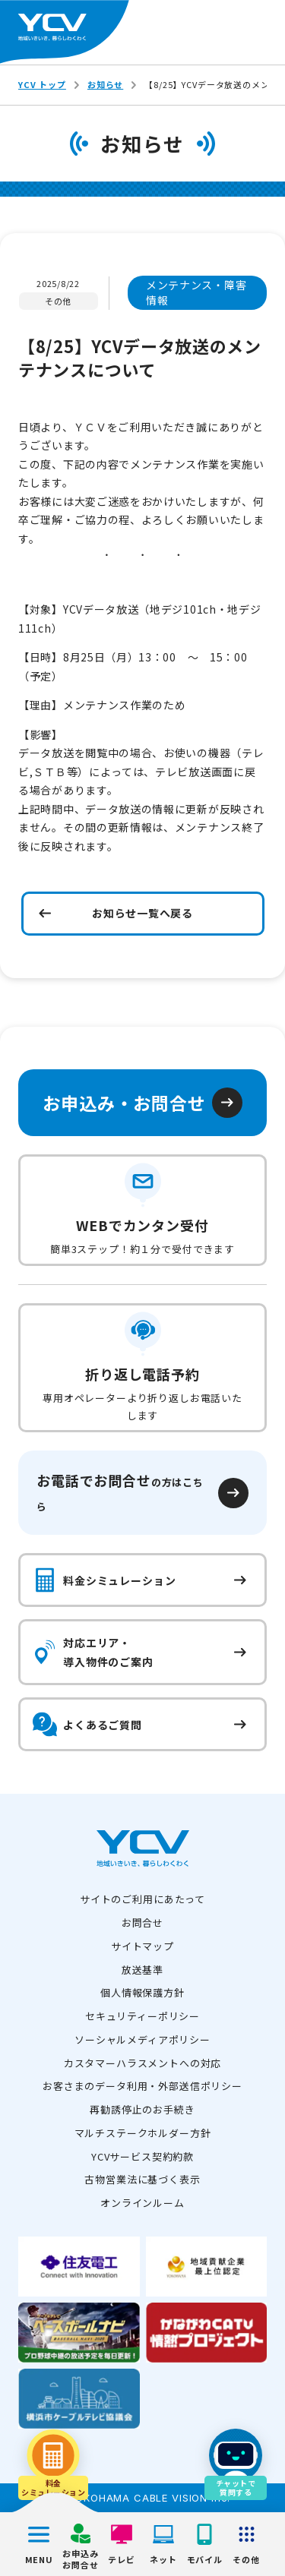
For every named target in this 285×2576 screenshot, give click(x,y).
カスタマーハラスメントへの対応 (143, 2063)
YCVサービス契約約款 (142, 2156)
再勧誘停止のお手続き (142, 2109)
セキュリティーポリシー (142, 2016)
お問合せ (142, 1922)
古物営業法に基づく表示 (142, 2179)
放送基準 (142, 1969)
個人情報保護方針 (142, 1992)
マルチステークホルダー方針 (142, 2133)
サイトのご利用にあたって (142, 1899)
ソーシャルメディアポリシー (142, 2039)
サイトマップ (142, 1946)
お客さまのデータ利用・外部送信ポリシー (142, 2086)
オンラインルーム (142, 2203)
